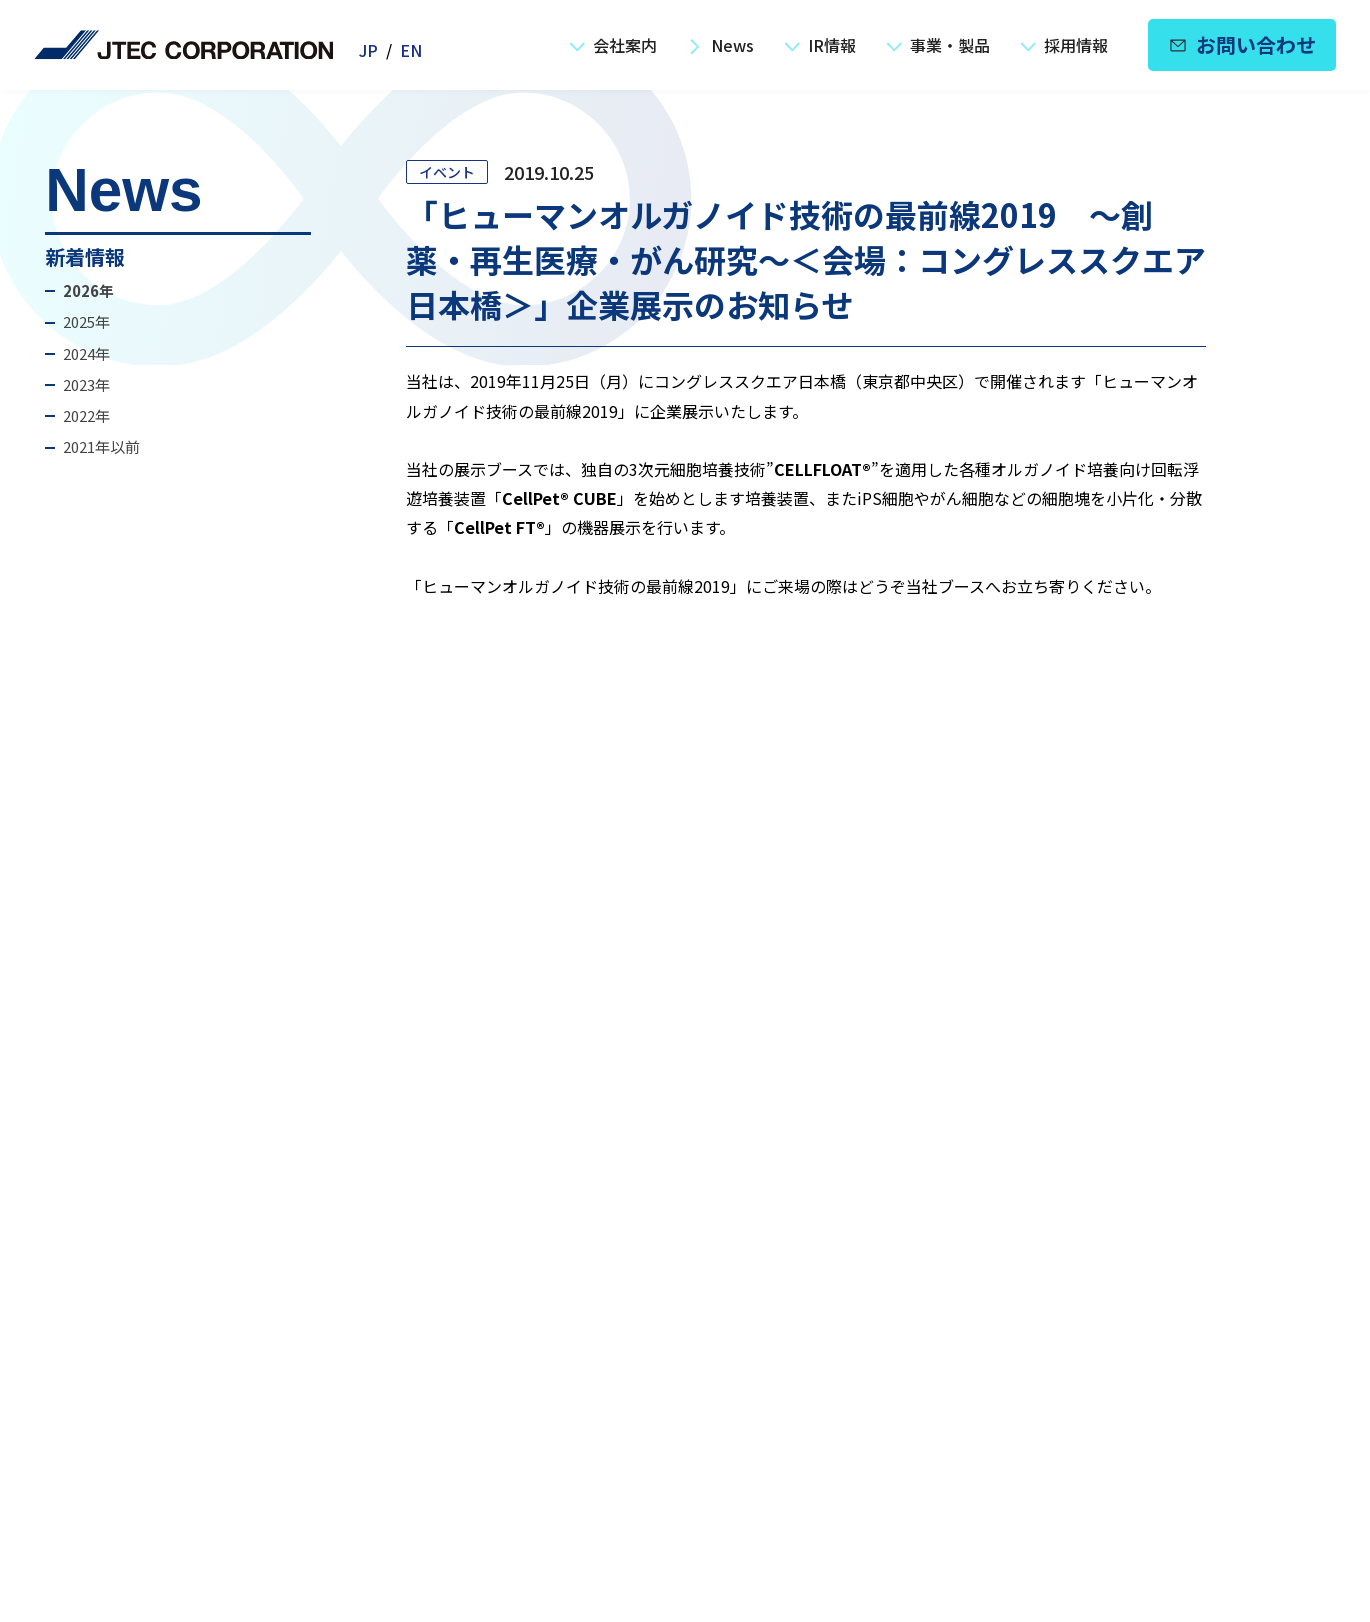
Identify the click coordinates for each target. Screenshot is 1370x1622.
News (720, 45)
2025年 (86, 321)
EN (411, 50)
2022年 (86, 415)
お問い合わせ (1242, 44)
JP (368, 50)
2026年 (88, 290)
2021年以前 (101, 446)
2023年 (86, 384)
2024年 (86, 353)
